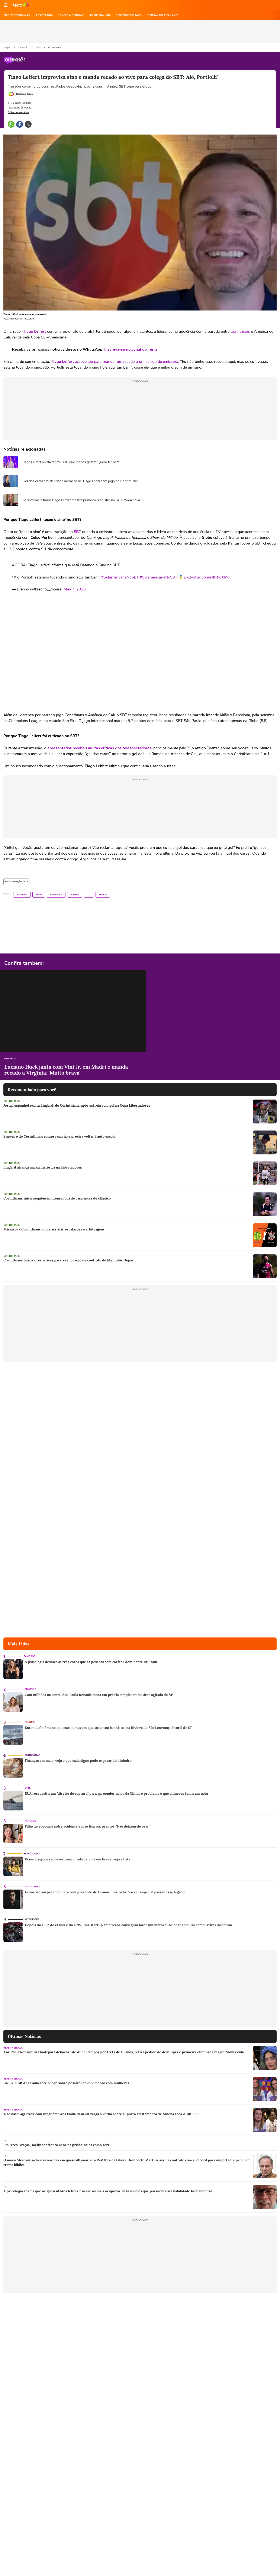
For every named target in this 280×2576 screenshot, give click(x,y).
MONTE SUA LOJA (100, 15)
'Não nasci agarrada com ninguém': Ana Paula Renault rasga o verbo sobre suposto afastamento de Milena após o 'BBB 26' (101, 2114)
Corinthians (55, 47)
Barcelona (22, 894)
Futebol (75, 894)
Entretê (103, 894)
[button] (5, 5)
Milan (39, 894)
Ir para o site (21, 5)
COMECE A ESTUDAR (71, 15)
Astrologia (32, 1755)
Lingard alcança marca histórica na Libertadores (42, 1167)
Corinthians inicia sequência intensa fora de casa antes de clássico (57, 1198)
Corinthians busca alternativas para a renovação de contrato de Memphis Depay (68, 1260)
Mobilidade (32, 1919)
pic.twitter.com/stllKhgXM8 (207, 577)
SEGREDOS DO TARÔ (129, 15)
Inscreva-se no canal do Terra (130, 349)
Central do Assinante (162, 15)
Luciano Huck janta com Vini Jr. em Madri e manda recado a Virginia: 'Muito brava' (66, 1070)
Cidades (30, 1722)
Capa (7, 47)
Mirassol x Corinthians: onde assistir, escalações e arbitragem (53, 1229)
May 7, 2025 (75, 589)
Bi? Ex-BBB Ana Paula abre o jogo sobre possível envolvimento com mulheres (66, 2083)
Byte (27, 1788)
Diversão (23, 47)
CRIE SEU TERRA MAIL (16, 15)
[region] (140, 31)
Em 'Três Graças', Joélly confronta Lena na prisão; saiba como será (56, 2145)
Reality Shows (13, 2047)
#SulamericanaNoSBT (120, 577)
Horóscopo (32, 1853)
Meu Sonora (33, 1886)
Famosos (10, 1058)
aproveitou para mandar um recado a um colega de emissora (114, 361)
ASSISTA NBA (44, 15)
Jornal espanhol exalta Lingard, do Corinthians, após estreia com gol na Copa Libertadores (76, 1105)
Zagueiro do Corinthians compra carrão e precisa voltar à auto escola (59, 1136)
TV (39, 47)
